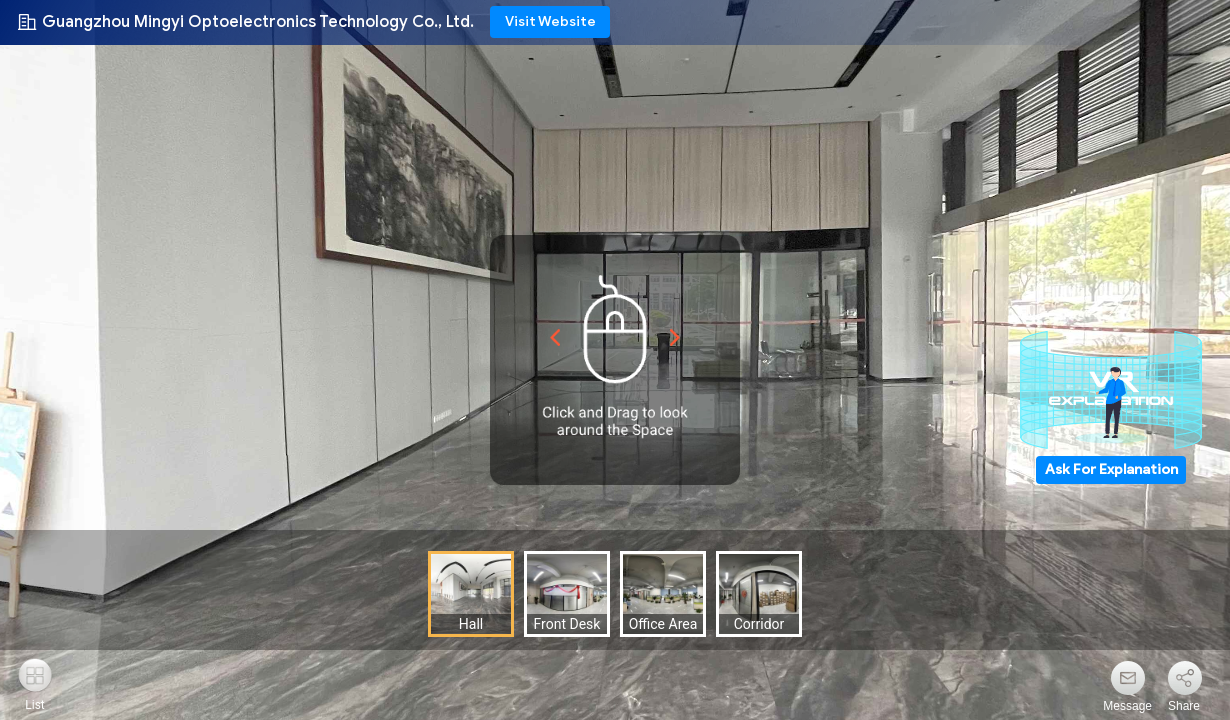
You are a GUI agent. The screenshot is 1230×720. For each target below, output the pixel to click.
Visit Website (550, 21)
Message (1127, 706)
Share (1184, 706)
